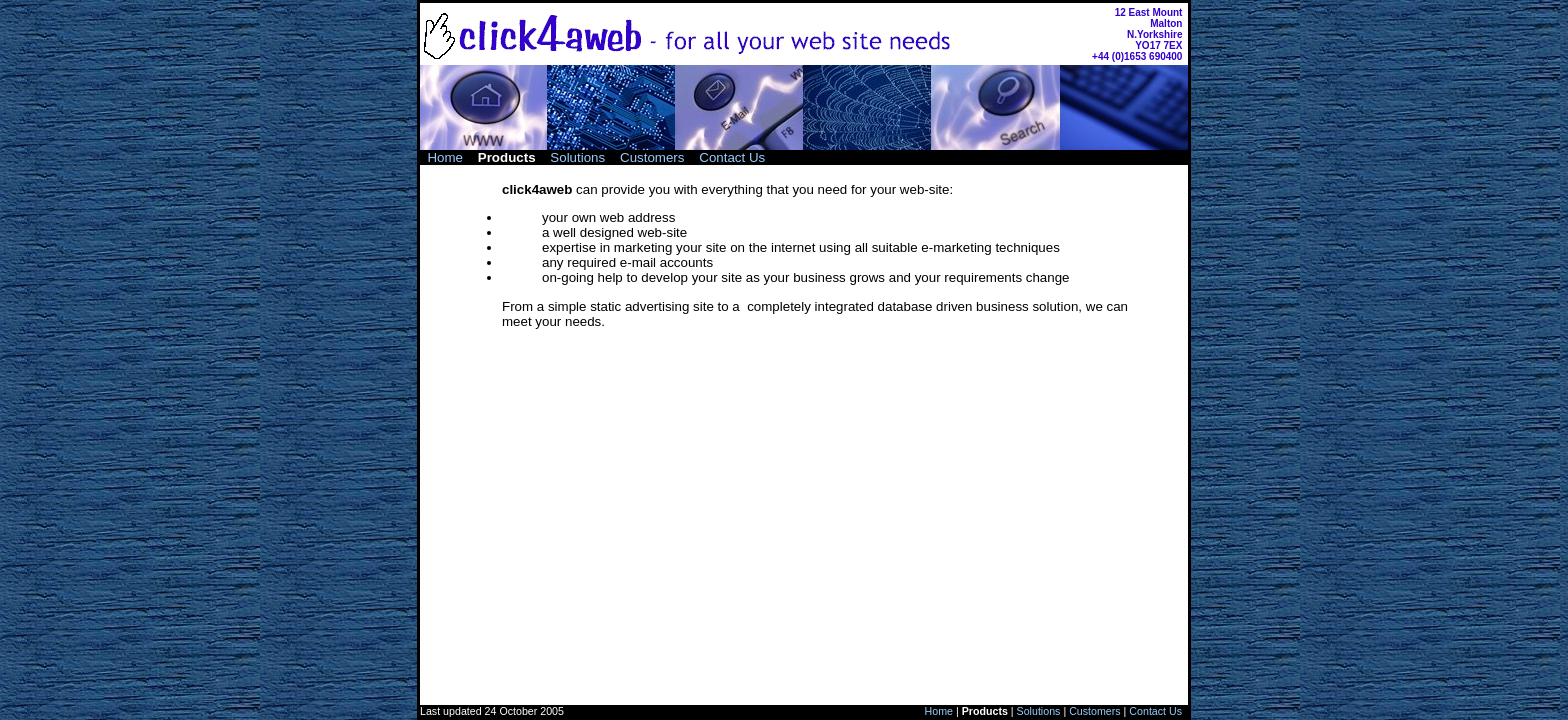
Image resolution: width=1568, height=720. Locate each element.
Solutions (577, 157)
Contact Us (732, 157)
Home (445, 157)
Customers (652, 157)
